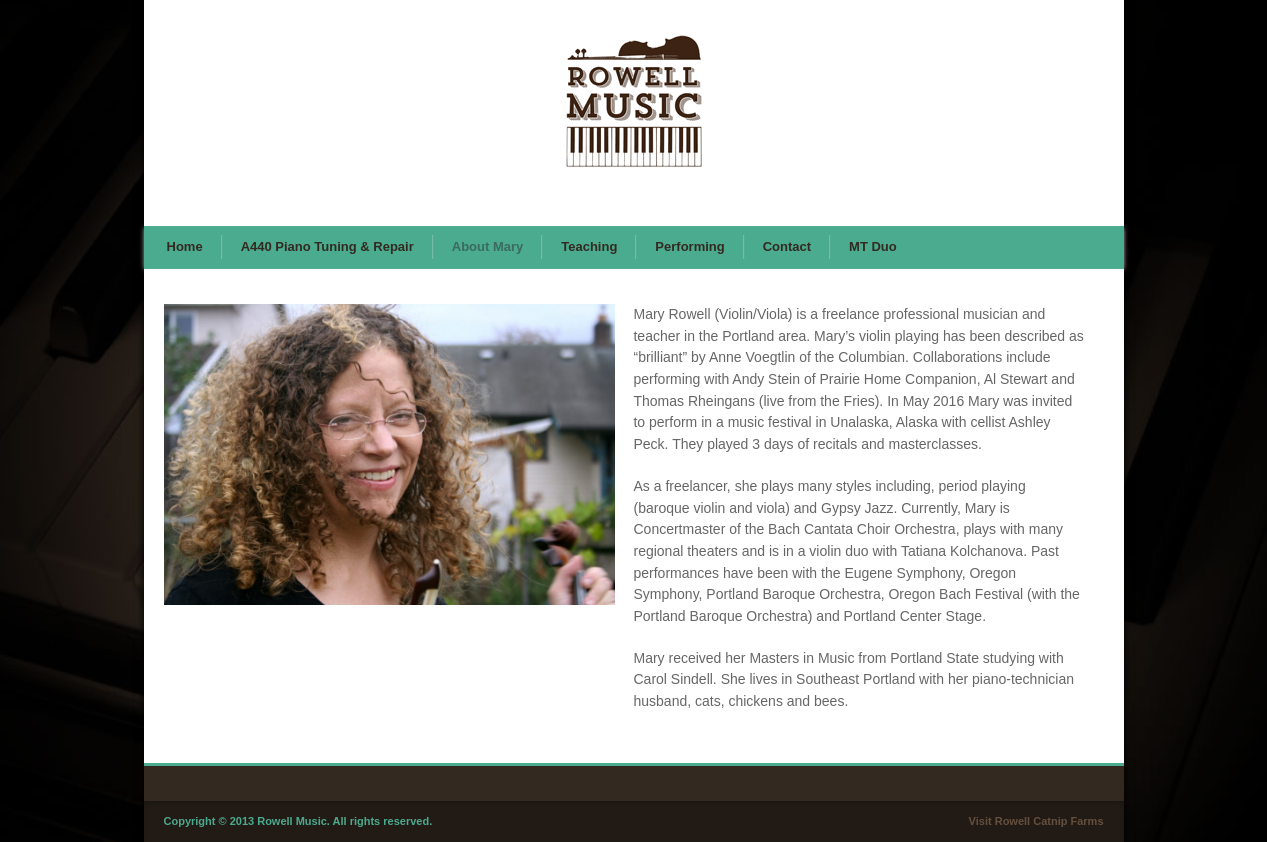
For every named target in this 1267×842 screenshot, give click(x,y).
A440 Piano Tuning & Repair (327, 246)
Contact (787, 246)
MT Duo (873, 246)
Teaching (589, 246)
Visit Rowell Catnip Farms (1036, 821)
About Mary (488, 246)
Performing (689, 246)
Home (185, 246)
